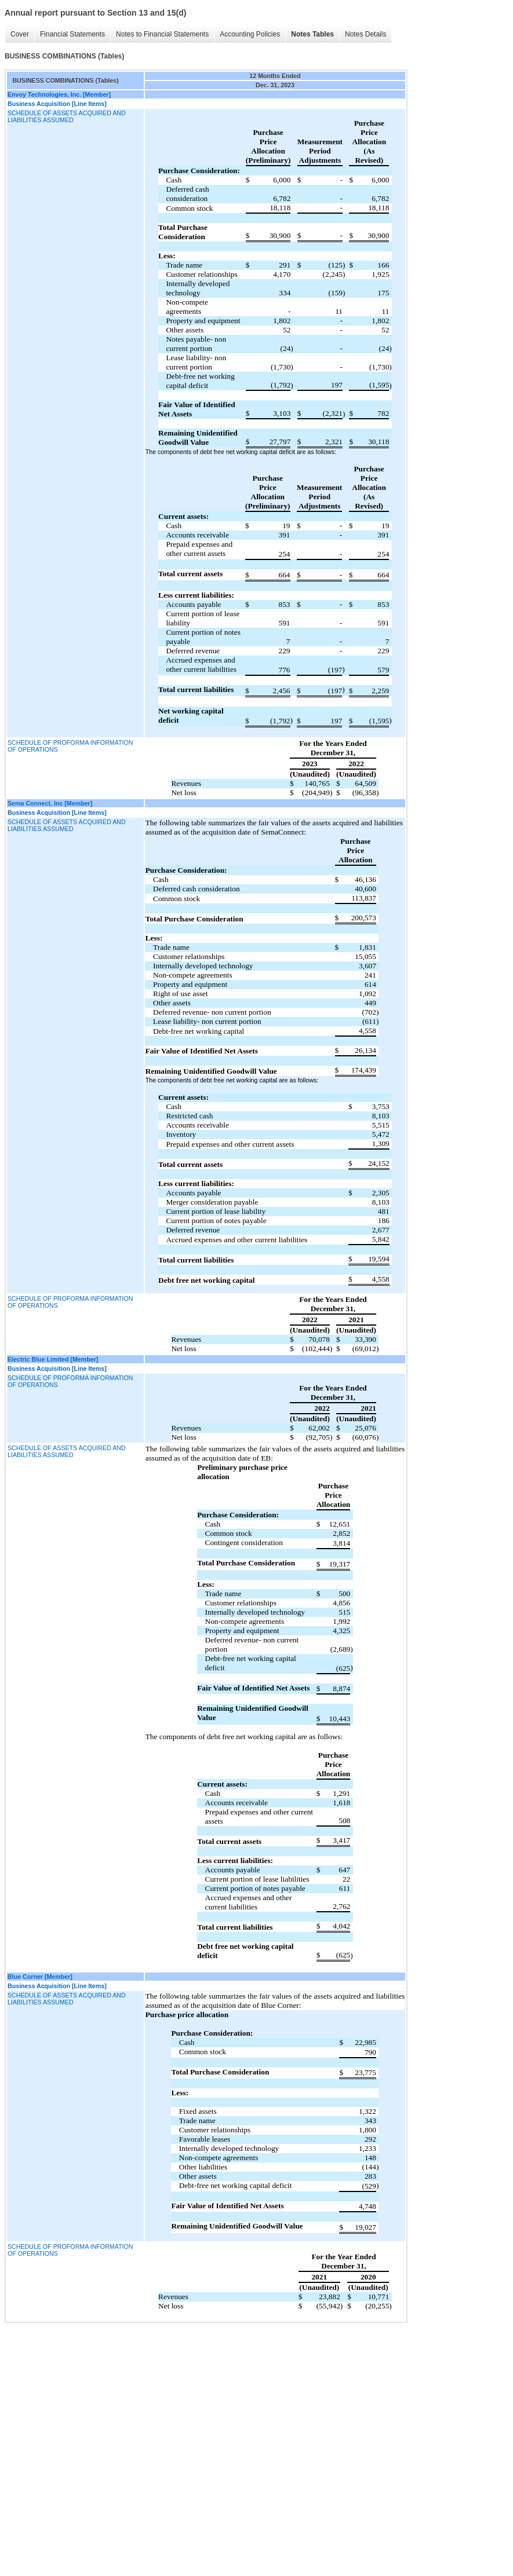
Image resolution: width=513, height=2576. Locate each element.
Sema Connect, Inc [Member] (50, 803)
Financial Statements (72, 34)
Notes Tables (312, 34)
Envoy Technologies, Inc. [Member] (59, 94)
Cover (19, 34)
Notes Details (365, 34)
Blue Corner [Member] (40, 1976)
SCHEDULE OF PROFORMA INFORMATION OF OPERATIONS (70, 746)
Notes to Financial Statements (162, 34)
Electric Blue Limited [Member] (53, 1359)
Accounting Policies (250, 34)
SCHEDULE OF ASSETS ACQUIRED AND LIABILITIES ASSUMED (67, 116)
